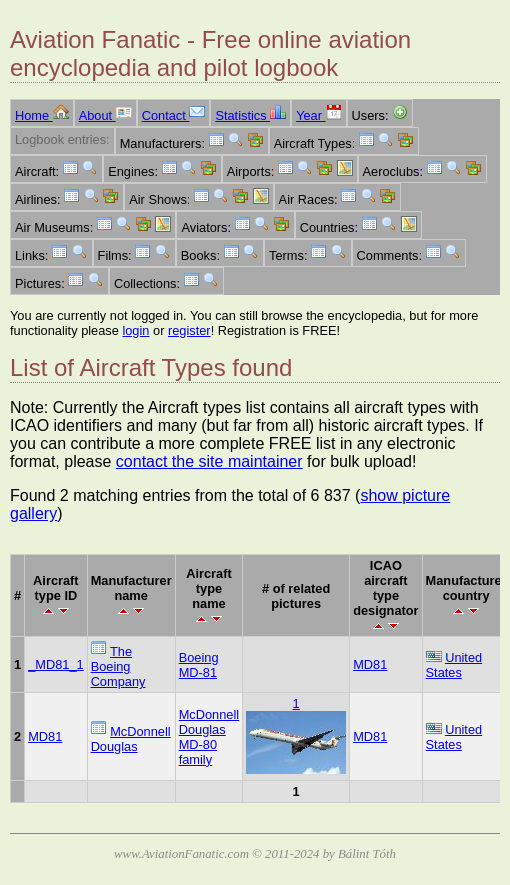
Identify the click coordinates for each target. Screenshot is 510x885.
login (135, 330)
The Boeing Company (118, 666)
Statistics (250, 115)
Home (42, 115)
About (105, 115)
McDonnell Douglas (131, 739)
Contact (174, 115)
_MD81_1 (56, 664)
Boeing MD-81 (199, 665)
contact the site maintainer (209, 461)
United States (454, 665)
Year (318, 115)
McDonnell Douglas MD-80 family (209, 737)
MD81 (370, 664)
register (189, 330)
